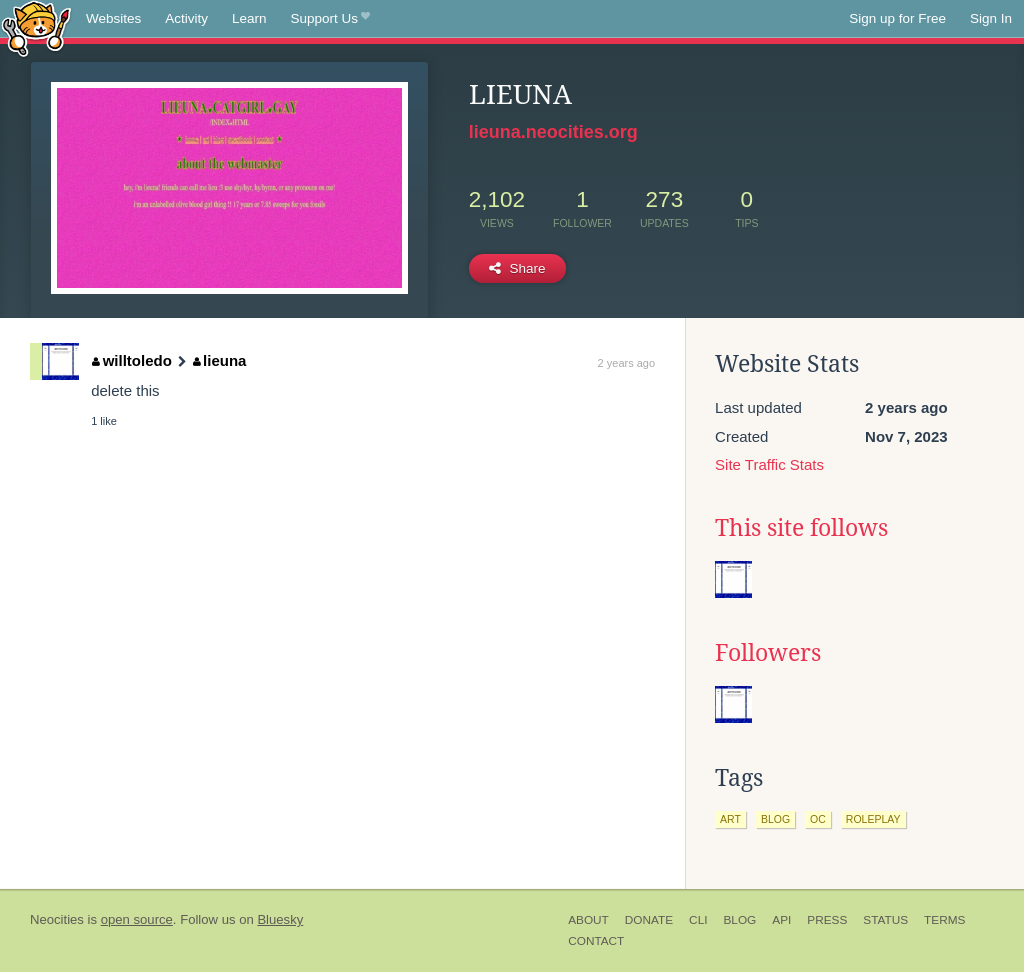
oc (818, 819)
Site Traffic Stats (769, 464)
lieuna (220, 360)
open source (137, 919)
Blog (739, 920)
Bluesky (280, 919)
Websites (113, 18)
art (730, 819)
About (588, 920)
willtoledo (132, 360)
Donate (649, 920)
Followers (768, 653)
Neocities (57, 919)
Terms (944, 920)
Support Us (330, 19)
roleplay (873, 819)
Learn (249, 18)
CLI (698, 920)
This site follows (801, 528)
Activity (186, 18)
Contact (596, 941)
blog (775, 819)
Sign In (991, 18)
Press (827, 920)
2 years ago (626, 363)
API (781, 920)
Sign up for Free (897, 18)
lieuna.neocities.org (553, 132)
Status (885, 920)
